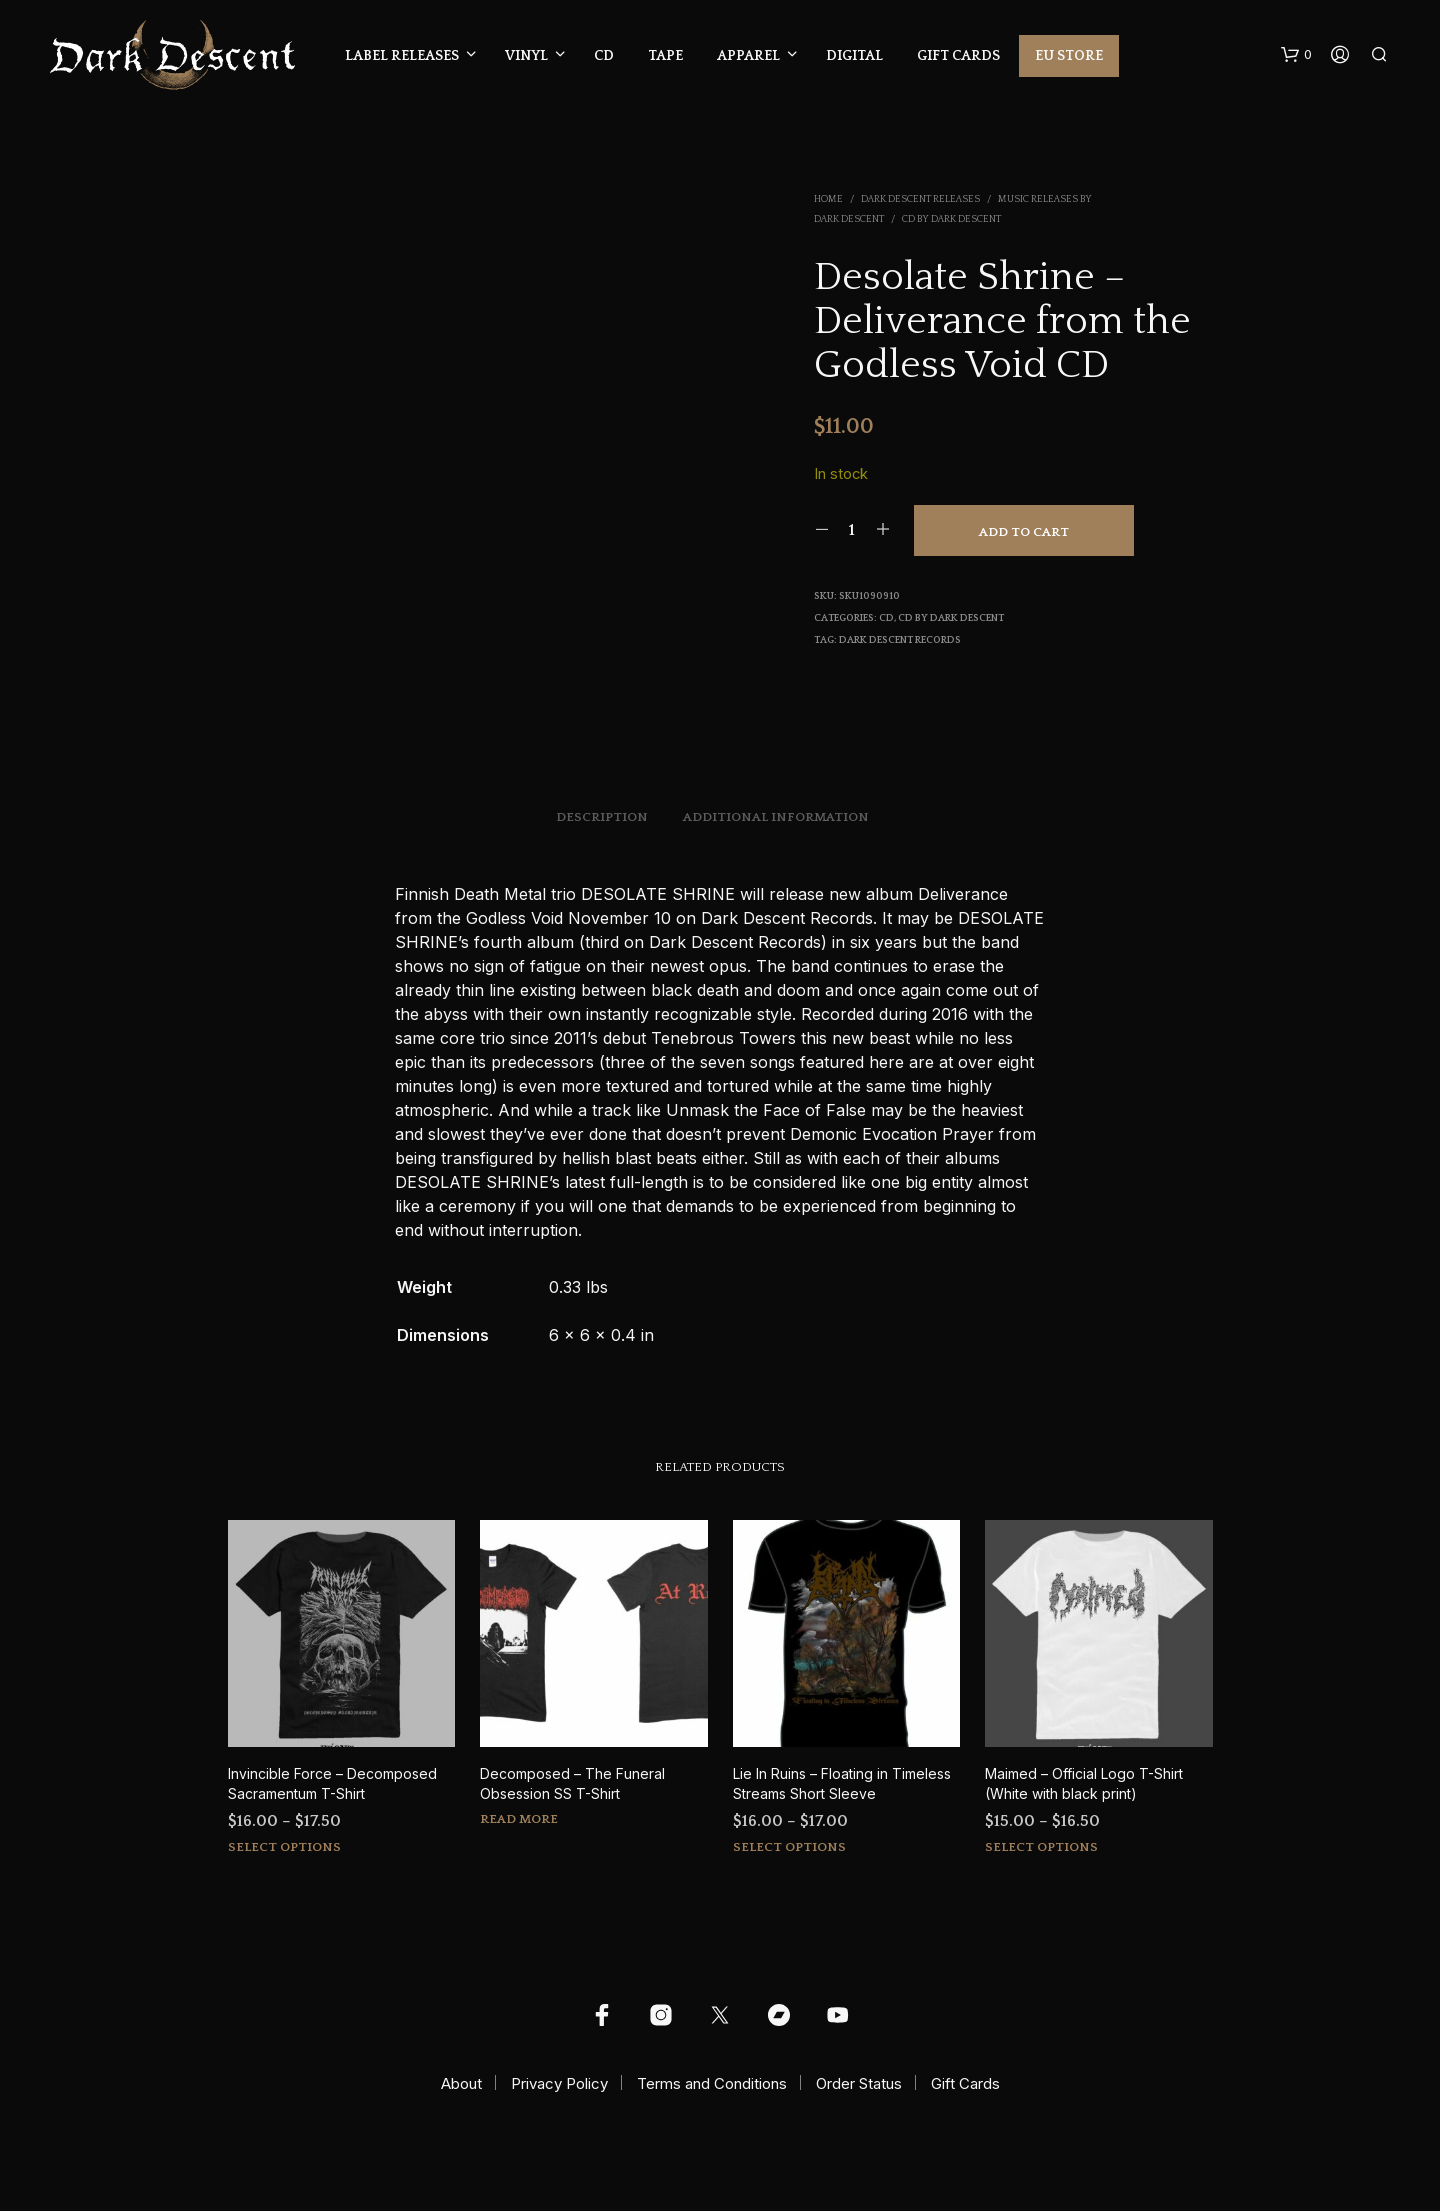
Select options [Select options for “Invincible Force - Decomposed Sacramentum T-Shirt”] (284, 1847)
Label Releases (402, 56)
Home (828, 199)
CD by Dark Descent (951, 219)
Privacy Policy (559, 2083)
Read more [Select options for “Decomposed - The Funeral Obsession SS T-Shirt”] (519, 1819)
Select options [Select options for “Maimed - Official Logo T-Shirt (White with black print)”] (1041, 1847)
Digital (854, 56)
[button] (1296, 55)
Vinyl (526, 56)
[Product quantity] (852, 530)
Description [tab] (602, 817)
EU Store (1069, 56)
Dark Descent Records (900, 640)
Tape (665, 56)
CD (604, 56)
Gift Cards (958, 56)
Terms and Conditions (712, 2083)
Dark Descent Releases (920, 199)
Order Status (859, 2083)
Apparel (748, 56)
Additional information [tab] (776, 817)
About (461, 2083)
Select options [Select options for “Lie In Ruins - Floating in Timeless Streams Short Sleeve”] (789, 1847)
